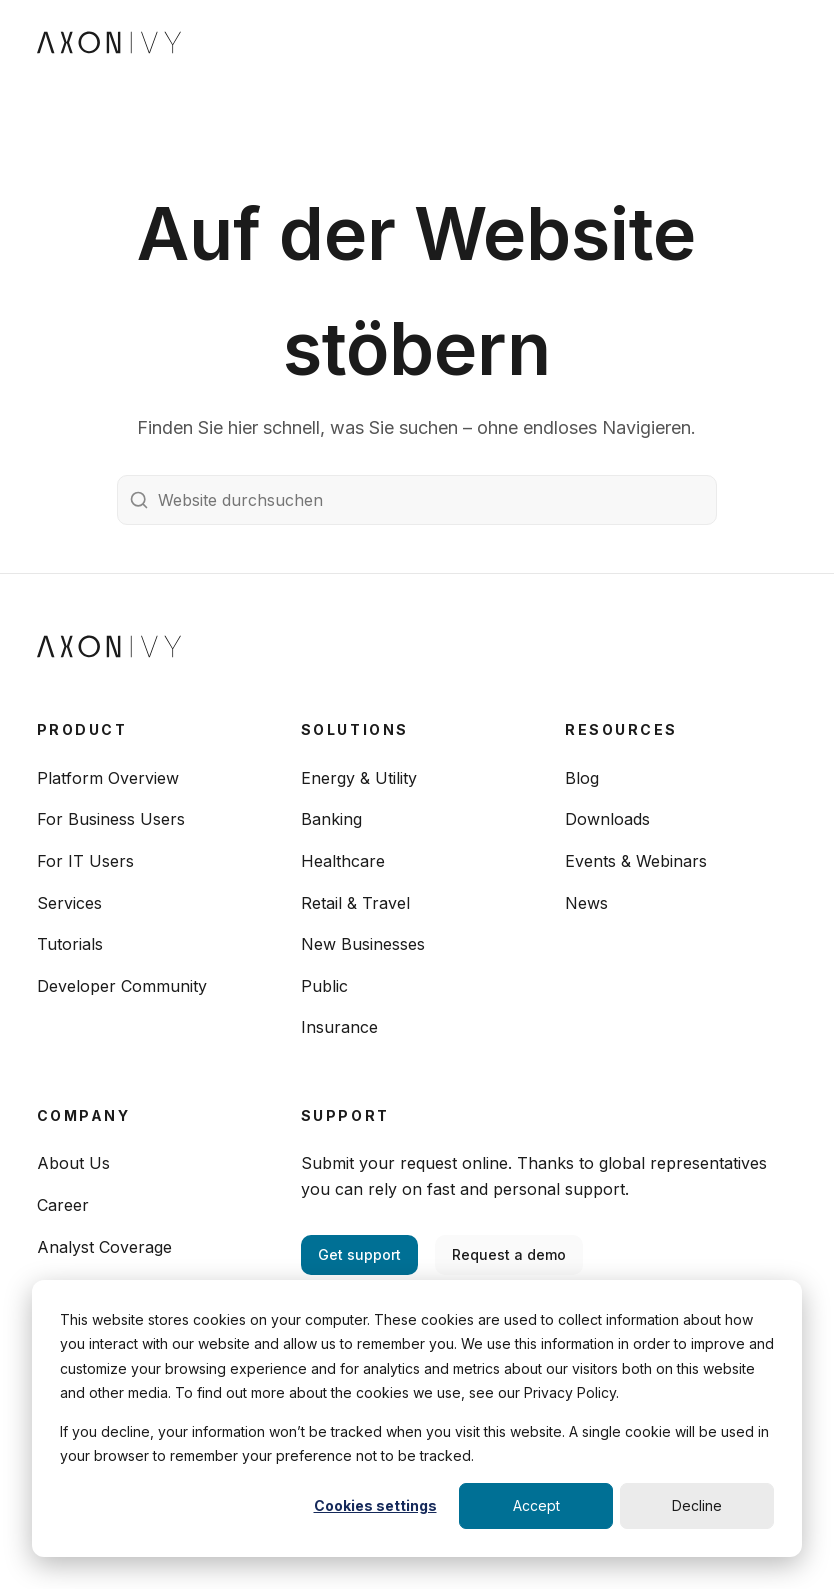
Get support (359, 1254)
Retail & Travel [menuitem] (355, 903)
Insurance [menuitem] (339, 1027)
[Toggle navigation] (779, 40)
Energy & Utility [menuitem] (359, 778)
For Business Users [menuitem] (111, 819)
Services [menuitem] (69, 903)
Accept (536, 1505)
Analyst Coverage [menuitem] (104, 1247)
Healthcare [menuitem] (343, 861)
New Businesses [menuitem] (363, 944)
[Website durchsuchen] (417, 500)
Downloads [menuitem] (607, 819)
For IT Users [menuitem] (85, 861)
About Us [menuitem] (73, 1163)
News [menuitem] (586, 903)
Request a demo (509, 1254)
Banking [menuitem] (331, 819)
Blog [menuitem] (582, 778)
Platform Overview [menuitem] (108, 778)
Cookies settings (375, 1505)
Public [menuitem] (324, 986)
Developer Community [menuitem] (122, 986)
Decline (697, 1505)
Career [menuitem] (63, 1205)
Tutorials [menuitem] (70, 944)
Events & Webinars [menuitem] (636, 861)
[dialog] (417, 1418)
